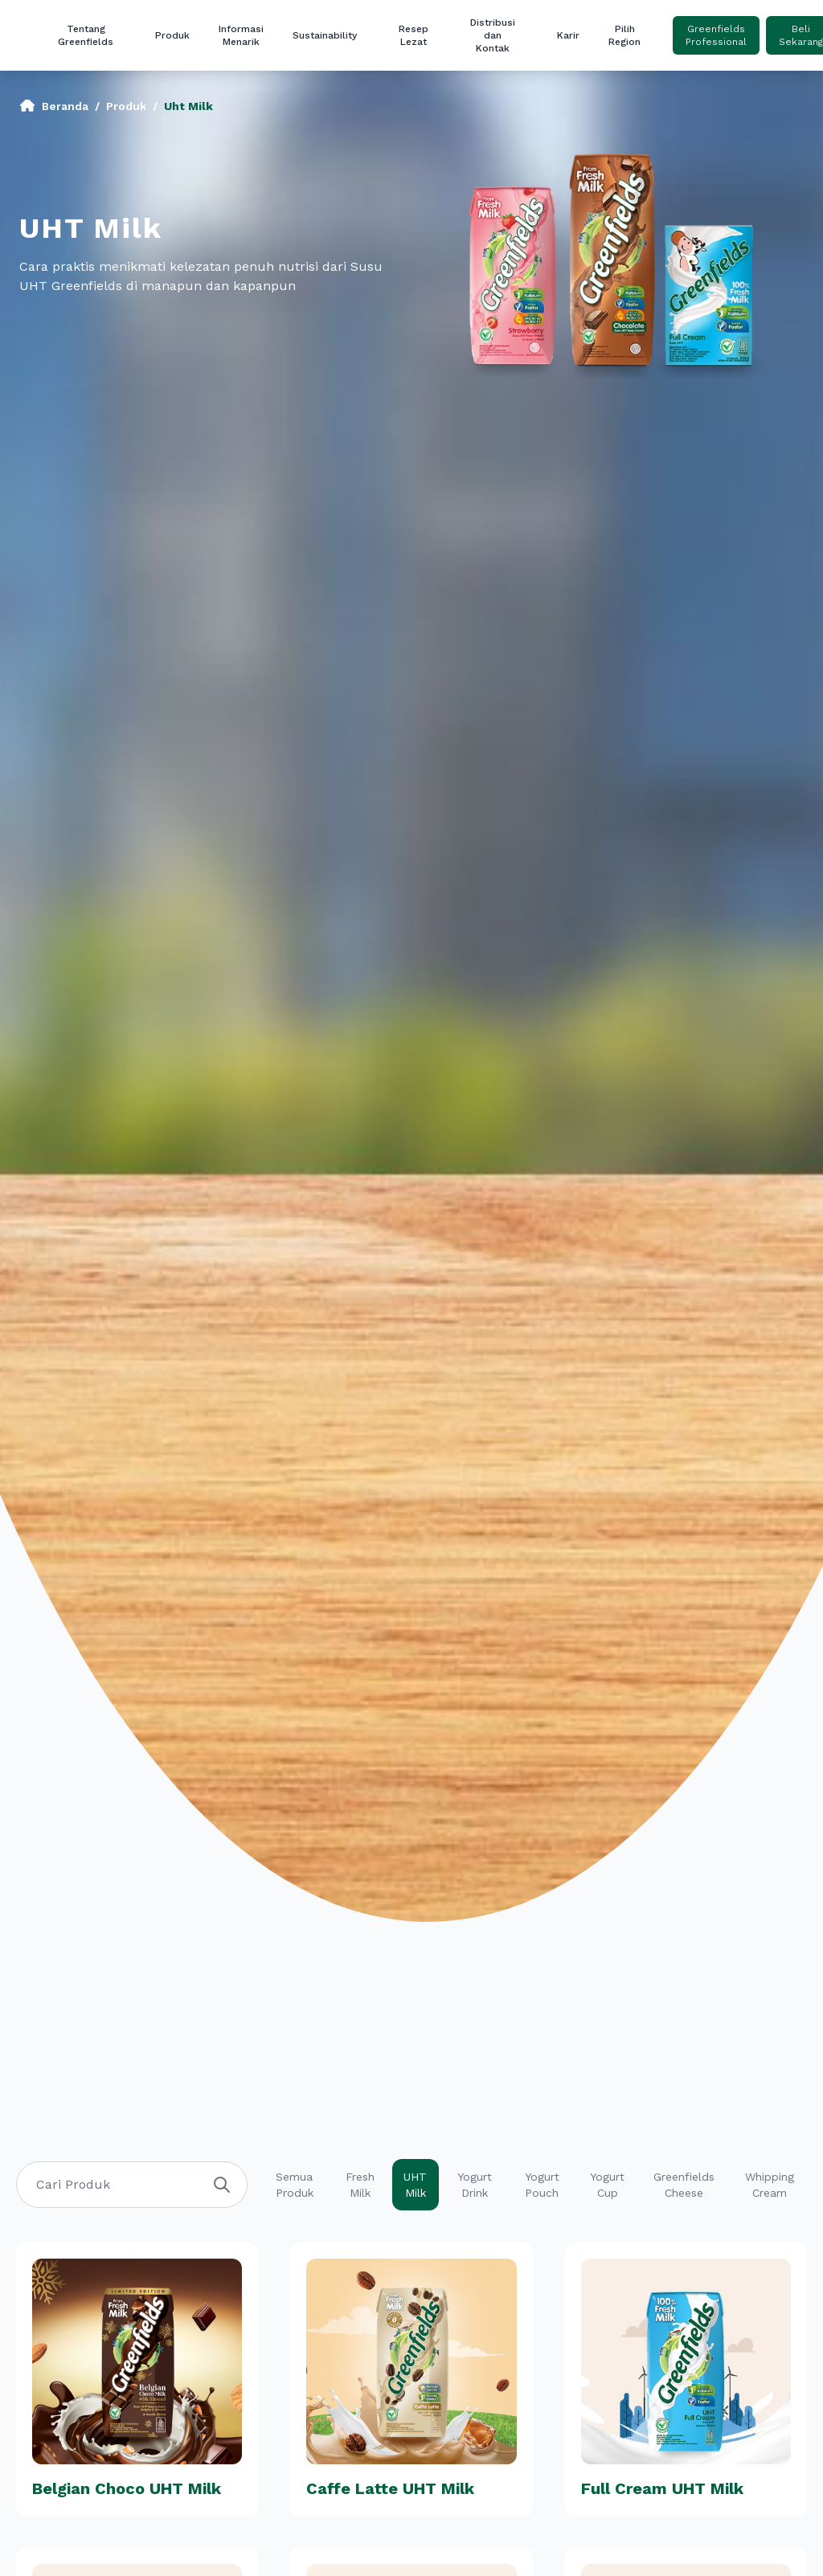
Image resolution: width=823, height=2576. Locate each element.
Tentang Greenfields (85, 35)
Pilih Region (624, 35)
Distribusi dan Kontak (492, 35)
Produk (172, 35)
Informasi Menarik (241, 35)
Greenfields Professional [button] (716, 35)
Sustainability (325, 35)
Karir (568, 35)
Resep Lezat (413, 35)
